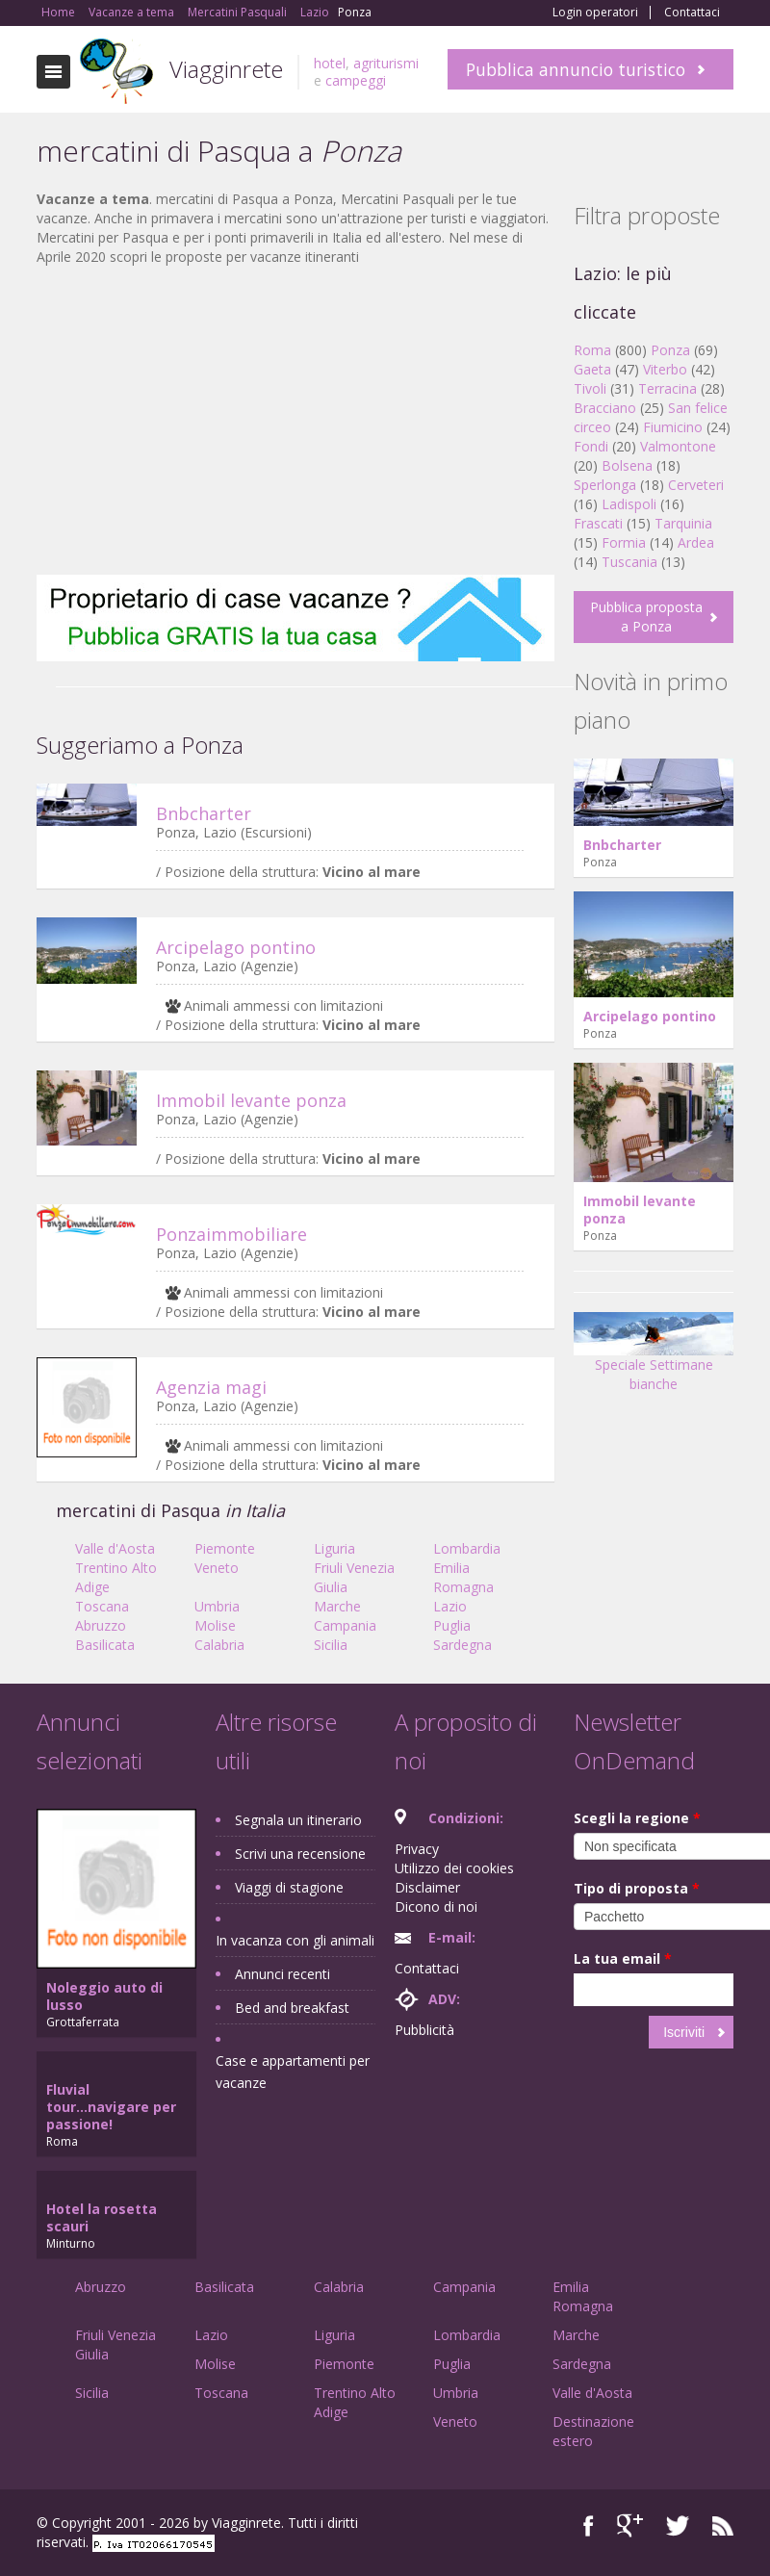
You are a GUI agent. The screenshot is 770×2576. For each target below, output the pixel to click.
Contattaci (692, 12)
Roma (592, 350)
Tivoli (590, 388)
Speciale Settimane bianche (653, 1358)
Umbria (217, 1606)
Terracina (667, 388)
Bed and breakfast (292, 2007)
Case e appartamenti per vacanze (293, 2071)
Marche (337, 1606)
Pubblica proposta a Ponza (646, 616)
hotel (330, 63)
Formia (624, 542)
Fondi (591, 446)
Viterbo (665, 369)
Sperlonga (605, 485)
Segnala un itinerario (298, 1820)
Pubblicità (424, 2030)
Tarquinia (683, 523)
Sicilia (330, 1645)
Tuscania (629, 562)
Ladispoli (629, 504)
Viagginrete (226, 69)
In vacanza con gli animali (295, 1940)
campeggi (355, 80)
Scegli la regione (637, 1818)
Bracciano (605, 408)
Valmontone (678, 446)
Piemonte (224, 1548)
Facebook (588, 2525)
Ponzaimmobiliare (231, 1234)
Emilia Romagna (463, 1577)
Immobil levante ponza (251, 1100)
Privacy (417, 1849)
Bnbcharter (203, 813)
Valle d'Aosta (115, 1548)
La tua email (623, 1958)
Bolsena (627, 465)
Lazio (450, 1606)
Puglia (452, 1625)
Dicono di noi (436, 1906)
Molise (215, 1625)
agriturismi (386, 63)
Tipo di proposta (637, 1888)
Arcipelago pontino (236, 947)
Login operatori (595, 12)
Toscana (102, 1606)
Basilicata (105, 1645)
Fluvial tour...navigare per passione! (111, 2106)
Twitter (677, 2525)
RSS (722, 2525)
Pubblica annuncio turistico (575, 69)
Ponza (670, 350)
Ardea (696, 542)
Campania (345, 1625)
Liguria (334, 1548)
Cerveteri (696, 485)
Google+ (630, 2525)
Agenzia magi (211, 1387)
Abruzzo (100, 1625)
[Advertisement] (295, 420)
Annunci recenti (282, 1974)
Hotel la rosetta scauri (101, 2217)
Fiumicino (673, 427)
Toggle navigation (53, 72)
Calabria (219, 1645)
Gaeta (592, 369)
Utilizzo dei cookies (454, 1868)
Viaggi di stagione (289, 1887)
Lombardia (466, 1548)
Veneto (216, 1567)
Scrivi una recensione (300, 1853)
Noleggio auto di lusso (104, 1996)
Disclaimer (427, 1887)
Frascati (598, 523)
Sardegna (462, 1645)
